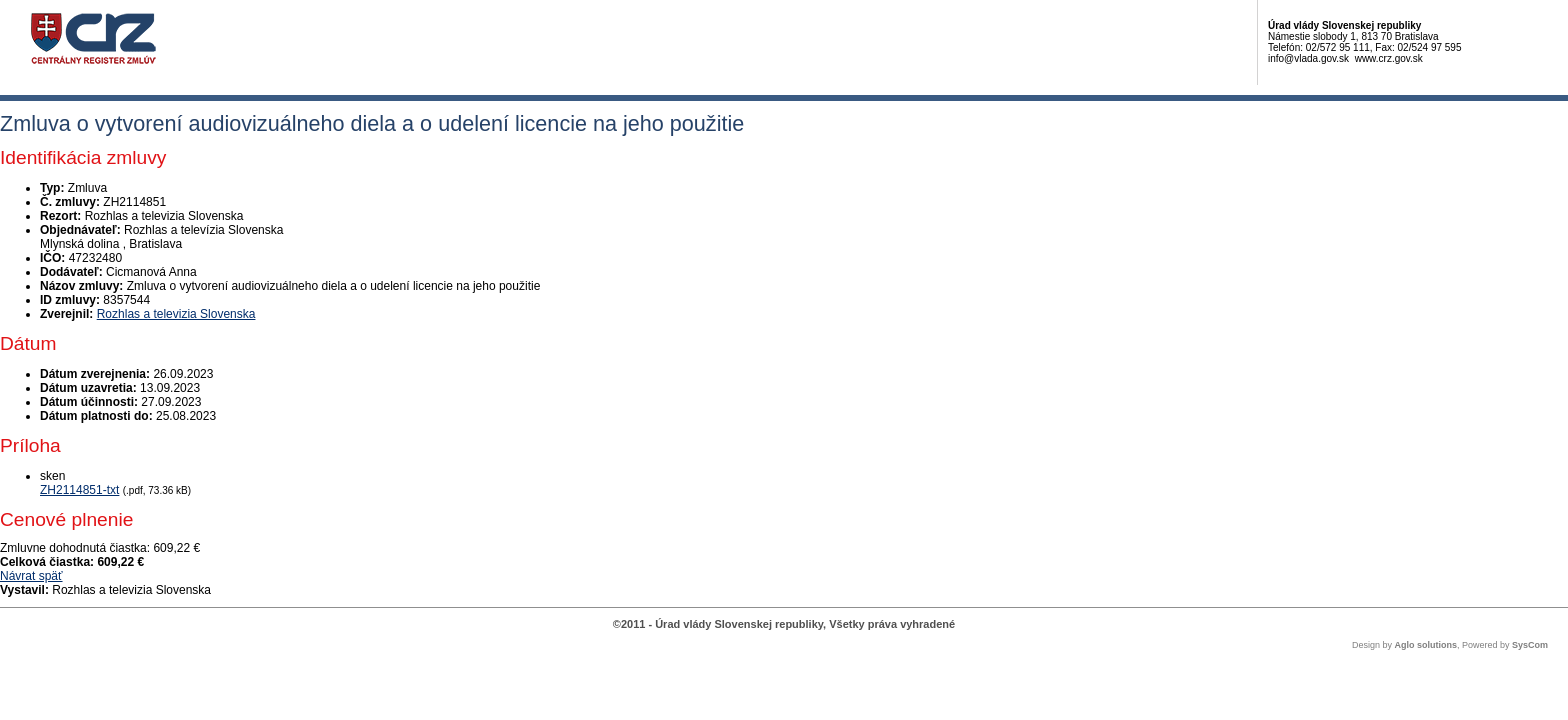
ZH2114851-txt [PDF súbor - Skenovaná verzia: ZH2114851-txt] (79, 490)
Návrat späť (31, 576)
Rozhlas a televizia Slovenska (176, 314)
